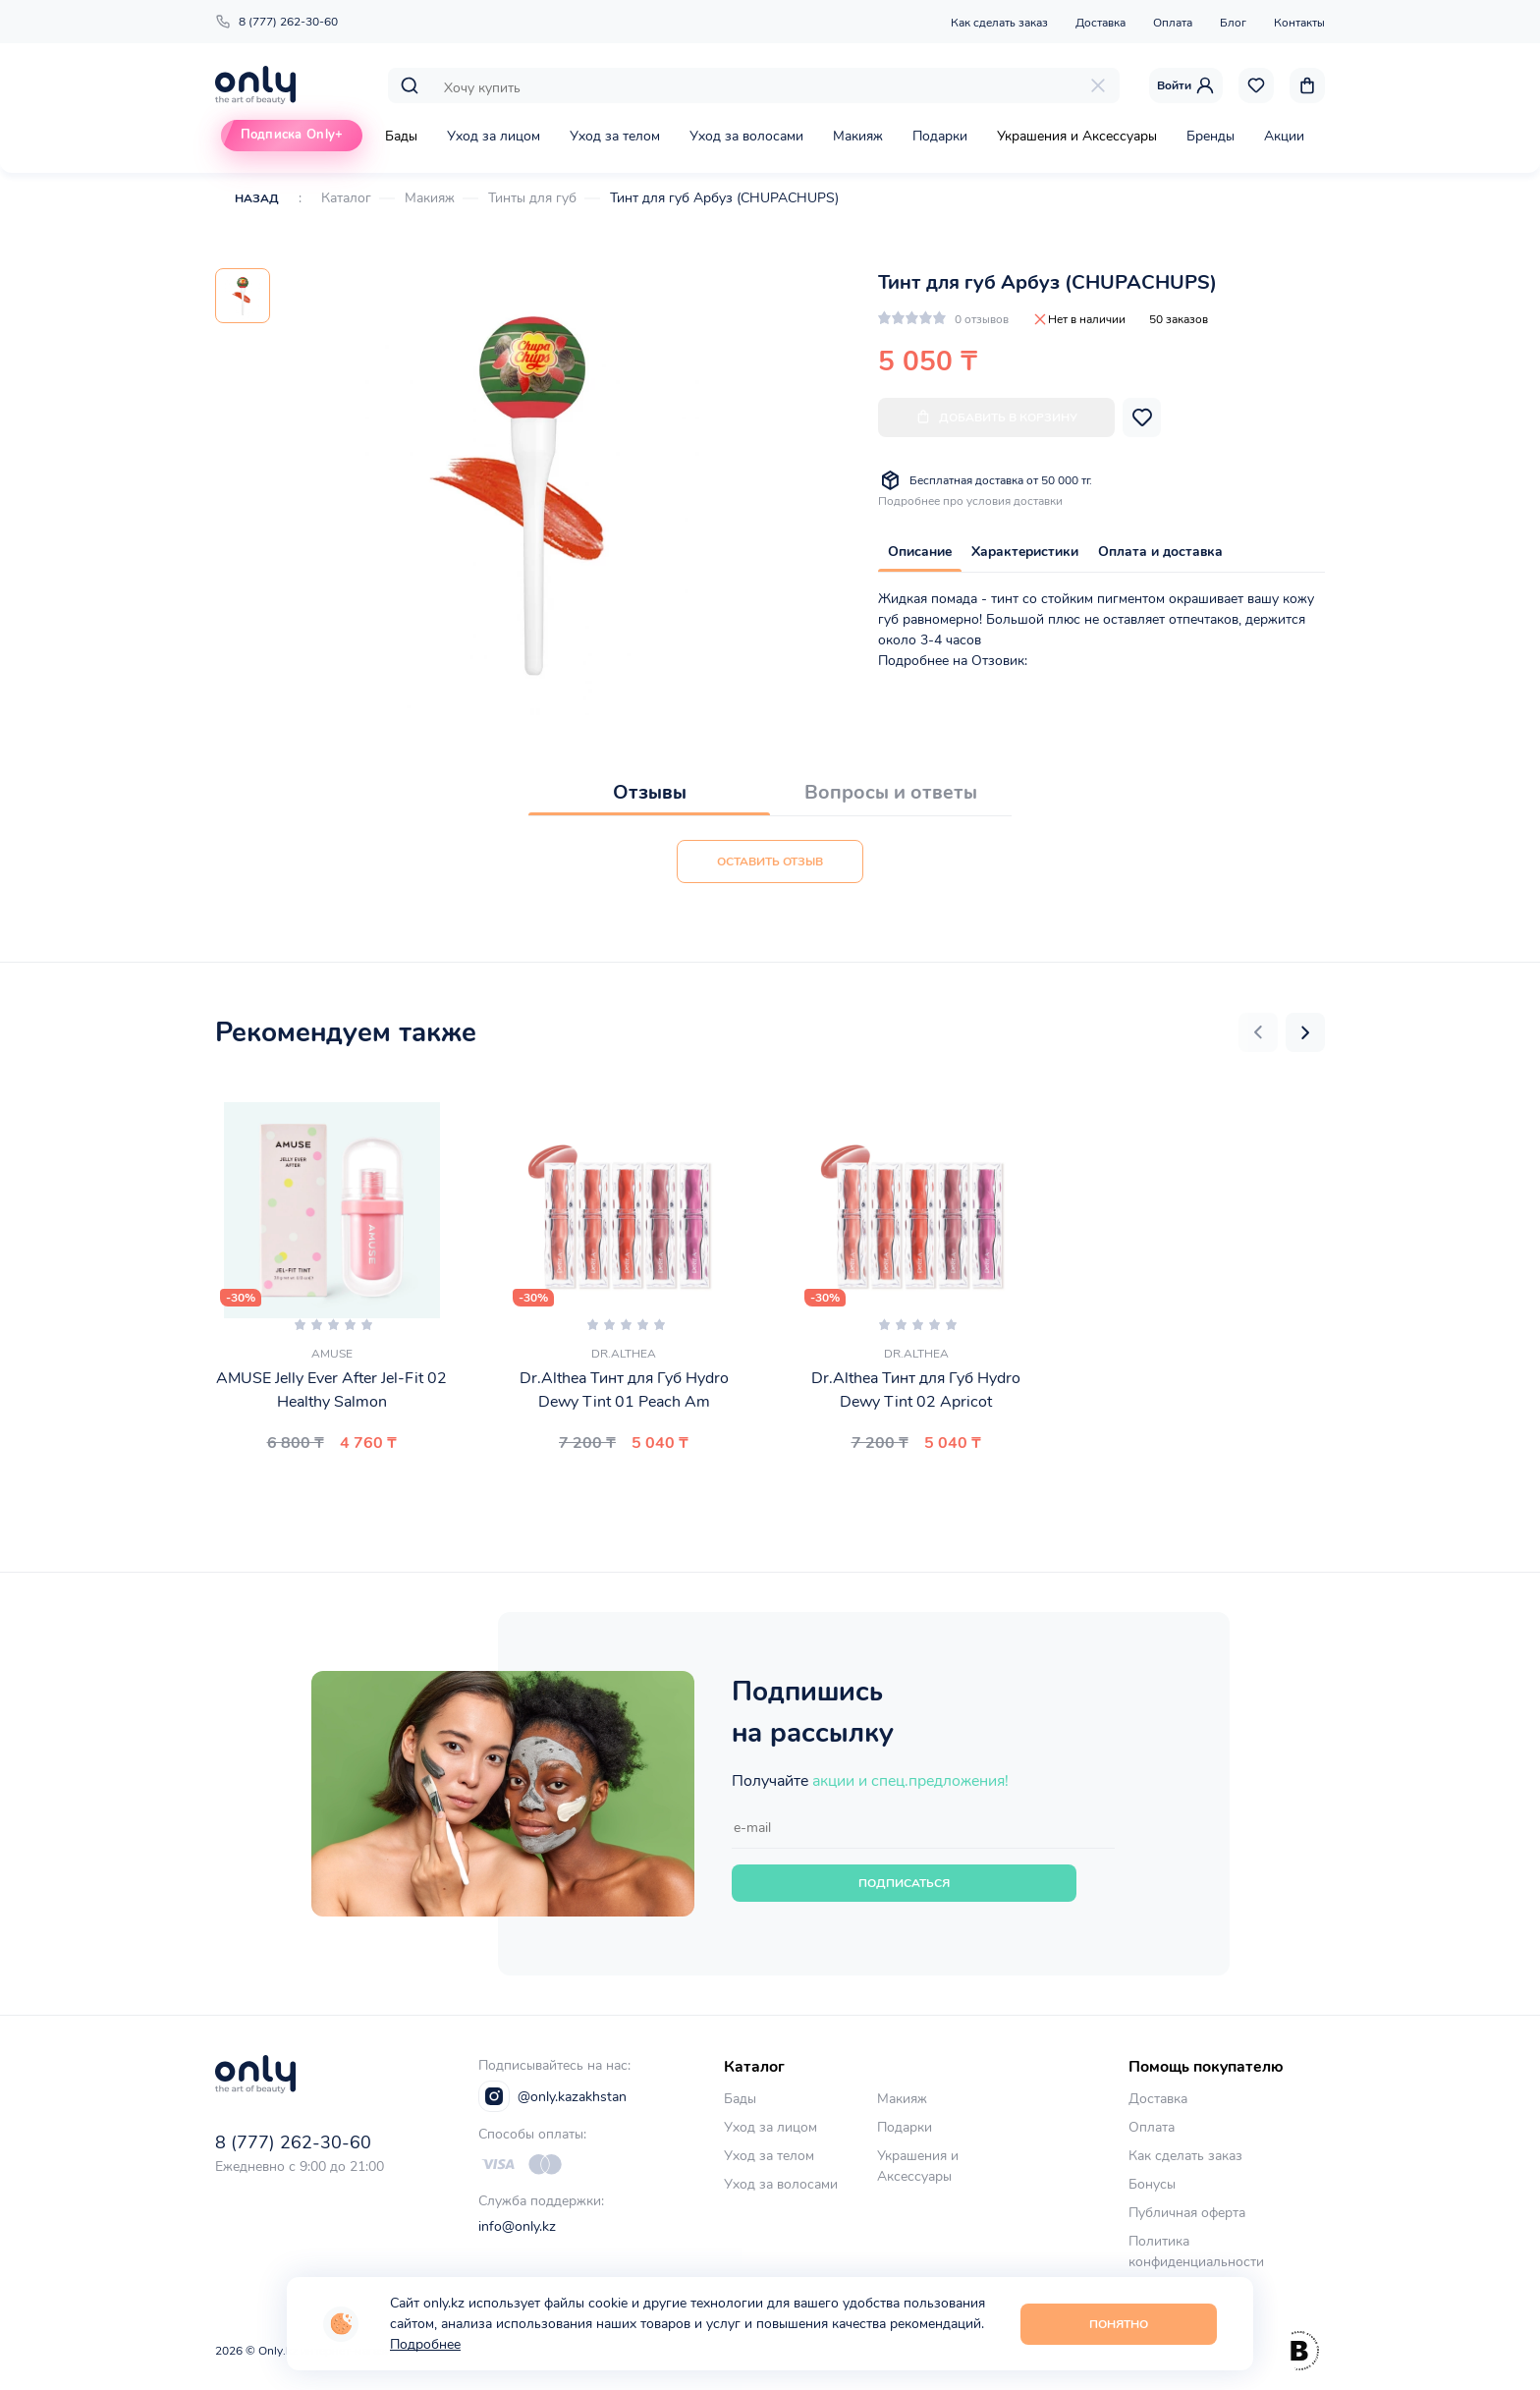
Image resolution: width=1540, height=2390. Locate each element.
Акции (1284, 136)
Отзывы (650, 792)
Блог (1233, 22)
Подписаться (904, 1883)
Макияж (858, 136)
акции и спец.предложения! (910, 1781)
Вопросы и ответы (890, 792)
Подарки (939, 136)
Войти (1186, 85)
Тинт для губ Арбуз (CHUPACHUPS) (724, 198)
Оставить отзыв (770, 861)
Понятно (1118, 2324)
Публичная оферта (1186, 2212)
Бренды (1210, 136)
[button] (1258, 1032)
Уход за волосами (746, 136)
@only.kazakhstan (552, 2096)
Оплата (1172, 22)
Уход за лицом (493, 136)
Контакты (1299, 22)
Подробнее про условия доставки (970, 501)
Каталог (346, 198)
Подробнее (425, 2344)
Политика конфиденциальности (1196, 2251)
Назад (257, 198)
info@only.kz (517, 2226)
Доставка (1100, 22)
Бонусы (1152, 2184)
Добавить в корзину (996, 417)
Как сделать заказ (999, 22)
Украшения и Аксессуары (1077, 136)
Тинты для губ (532, 198)
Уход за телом (615, 136)
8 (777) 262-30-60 (276, 21)
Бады (401, 136)
